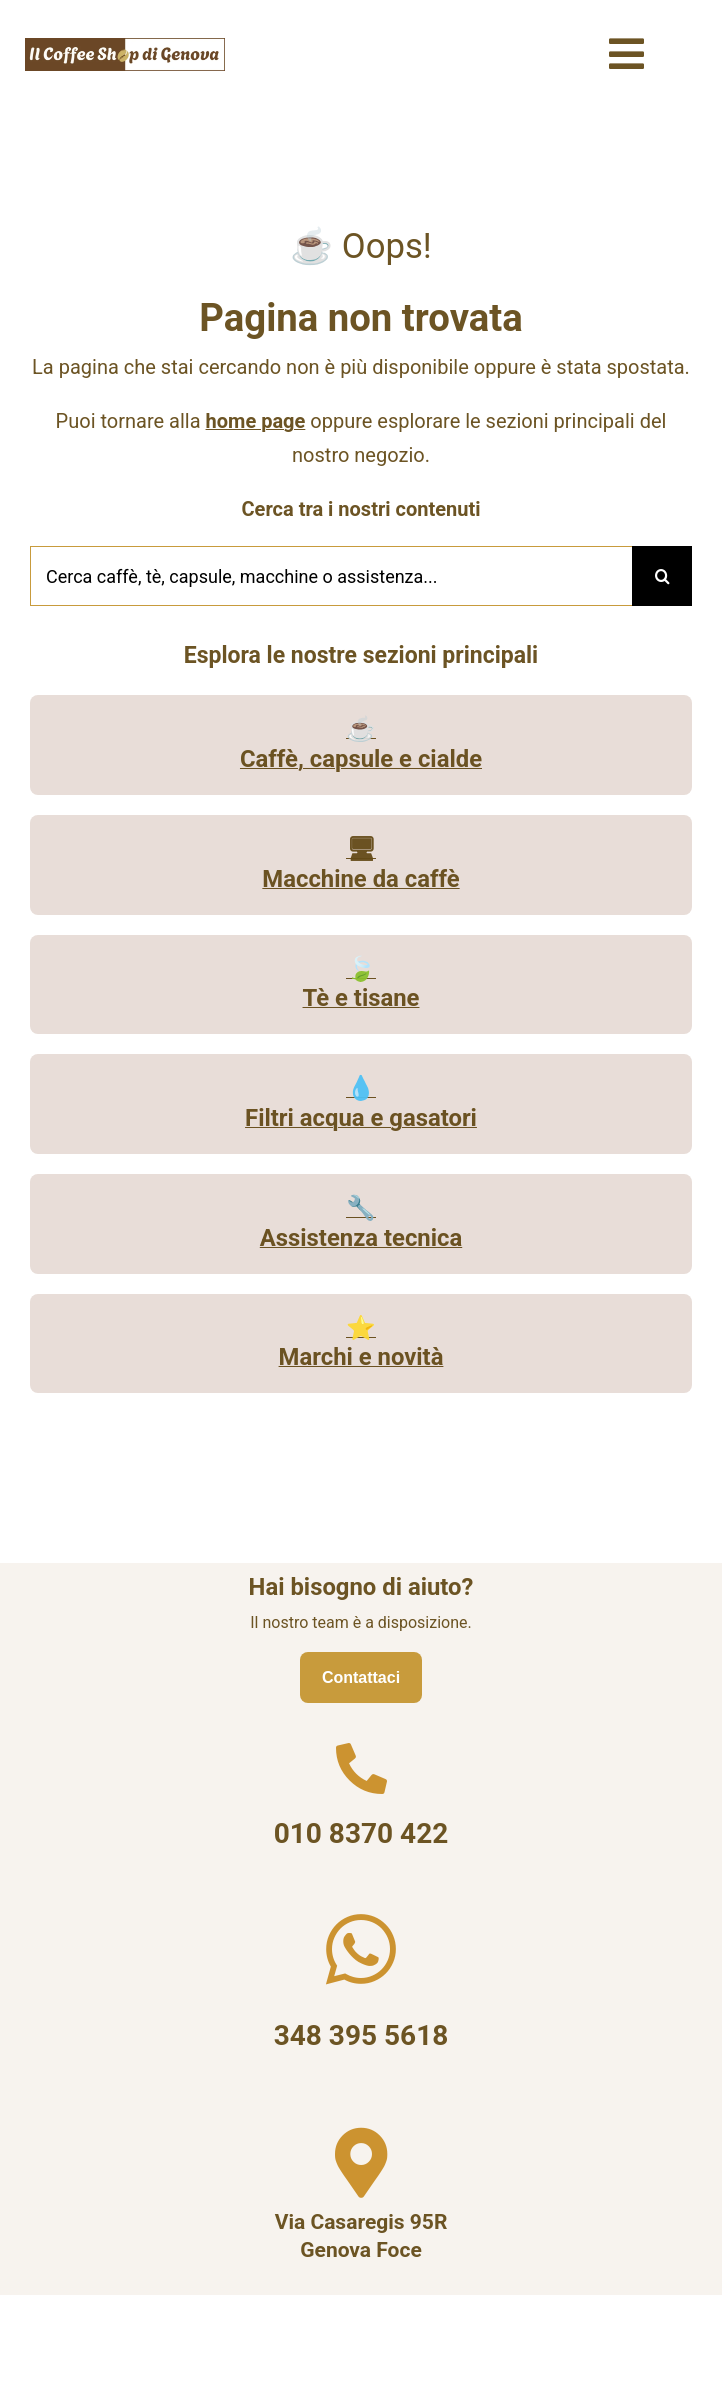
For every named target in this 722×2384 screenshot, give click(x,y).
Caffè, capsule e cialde (361, 760)
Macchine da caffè (360, 880)
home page (256, 423)
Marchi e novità (361, 1359)
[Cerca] (662, 578)
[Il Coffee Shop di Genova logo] (125, 45)
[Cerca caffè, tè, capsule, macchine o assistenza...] (331, 578)
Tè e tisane (361, 1000)
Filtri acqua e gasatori (361, 1119)
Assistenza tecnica (361, 1239)
